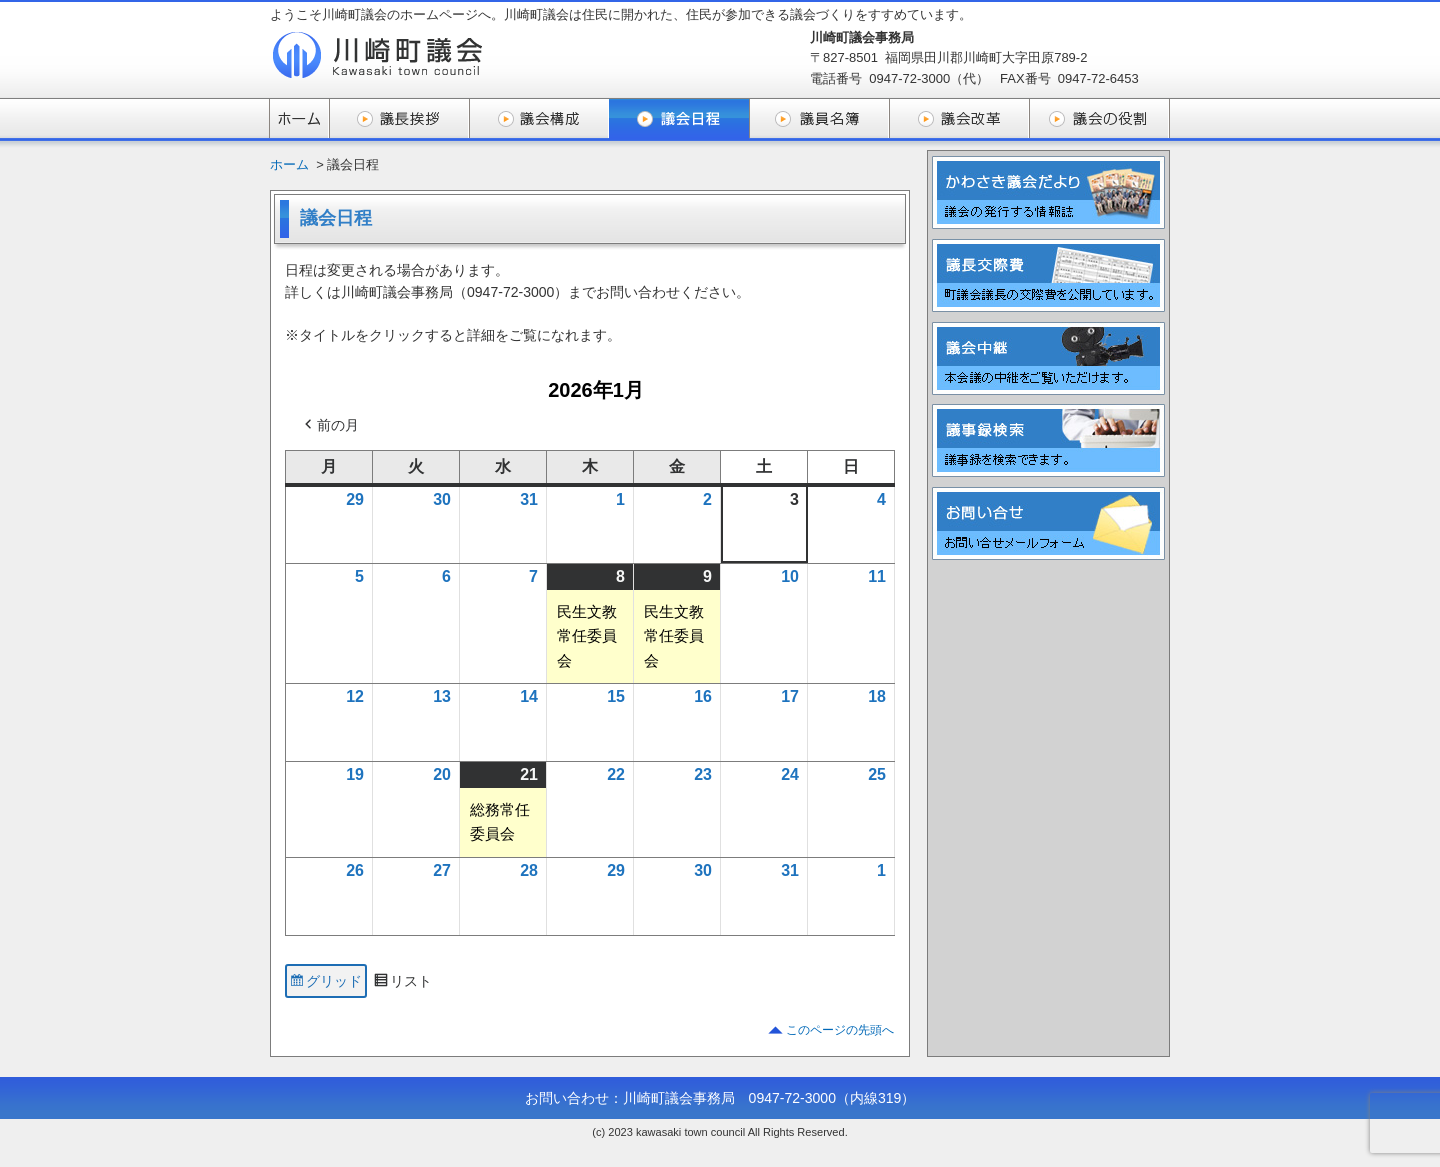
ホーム (289, 164)
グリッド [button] (325, 984)
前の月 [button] (330, 425)
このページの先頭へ (840, 1030)
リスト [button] (402, 984)
